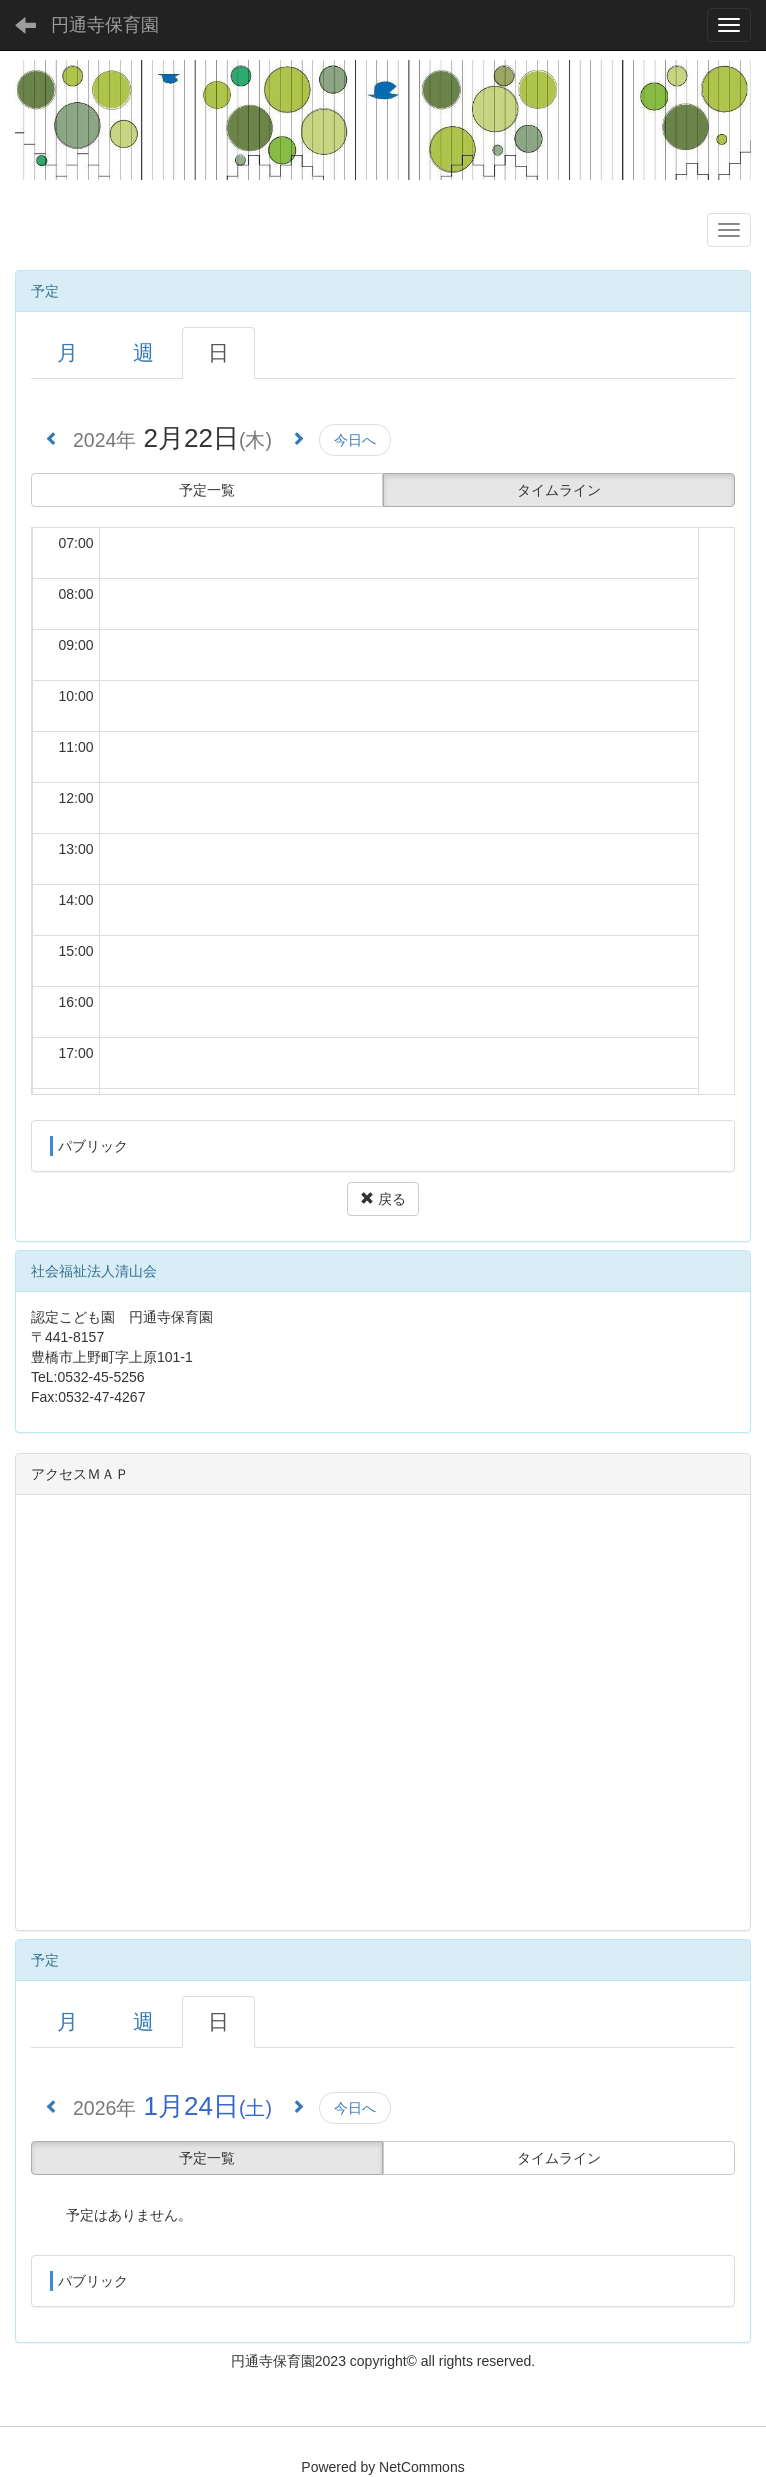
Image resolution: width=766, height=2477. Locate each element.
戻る (383, 1199)
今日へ (355, 440)
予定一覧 (207, 490)
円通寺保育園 (105, 25)
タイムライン (559, 490)
